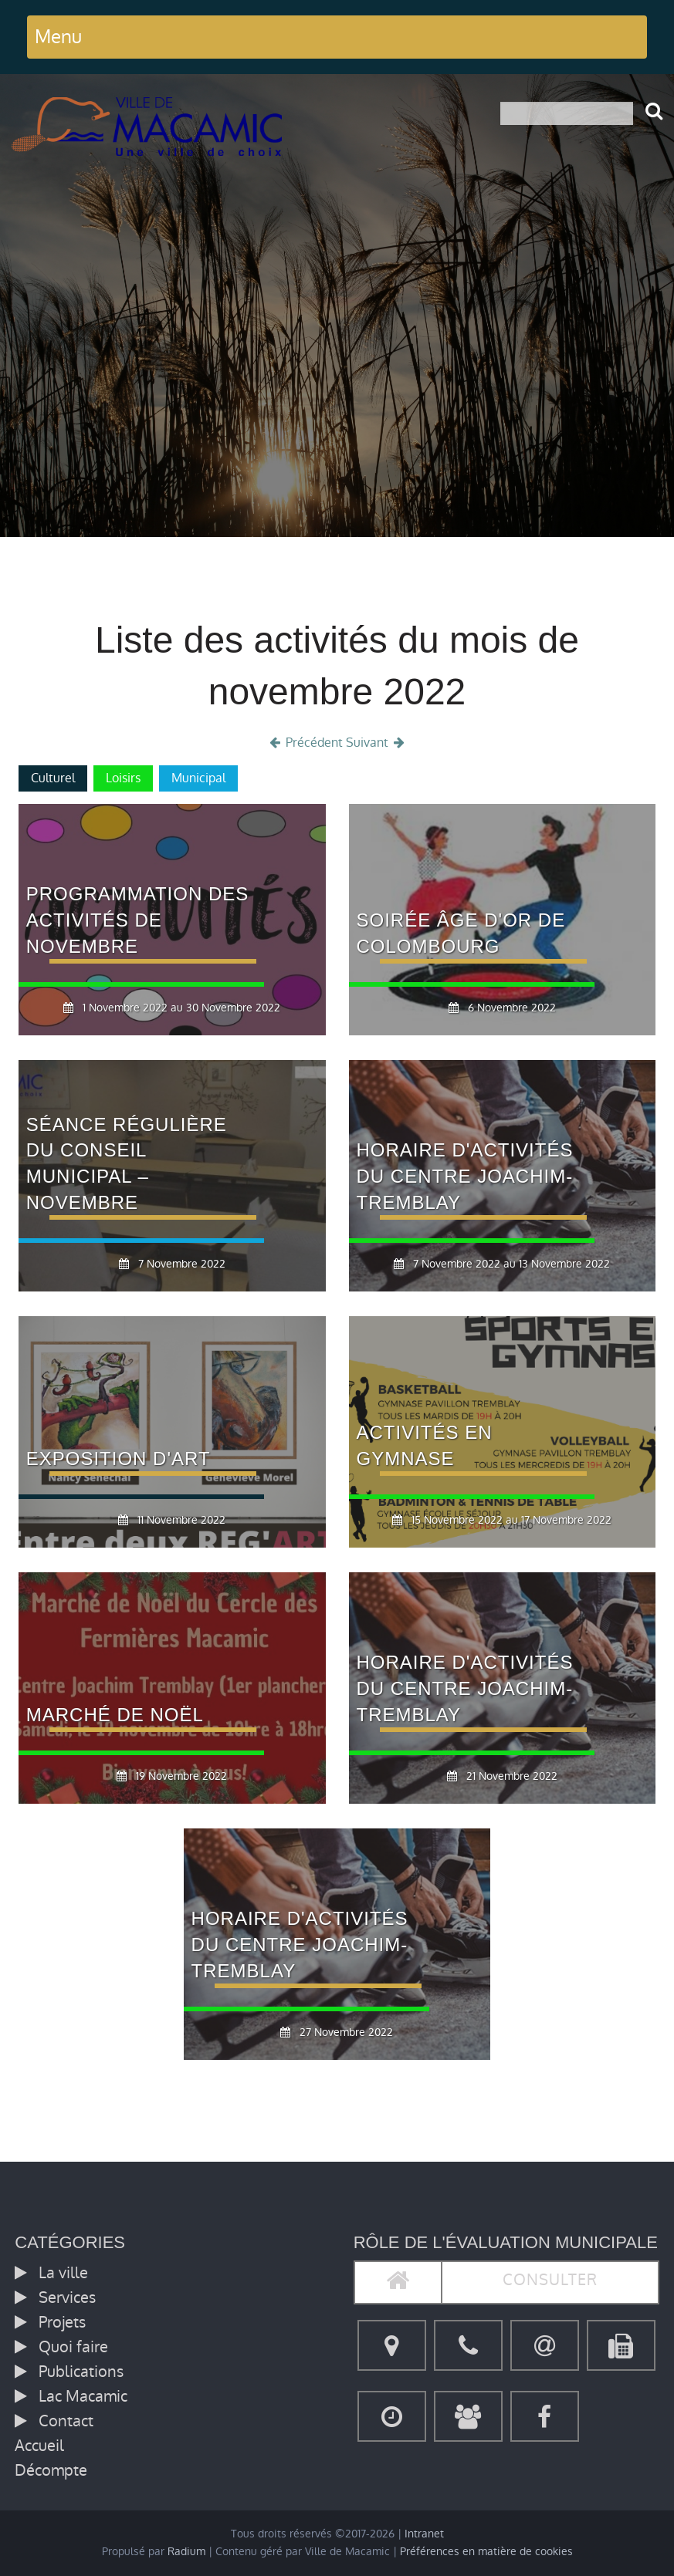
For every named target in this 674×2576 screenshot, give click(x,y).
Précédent (304, 742)
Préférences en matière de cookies (486, 2551)
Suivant (377, 742)
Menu (58, 36)
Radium (186, 2551)
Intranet (424, 2534)
